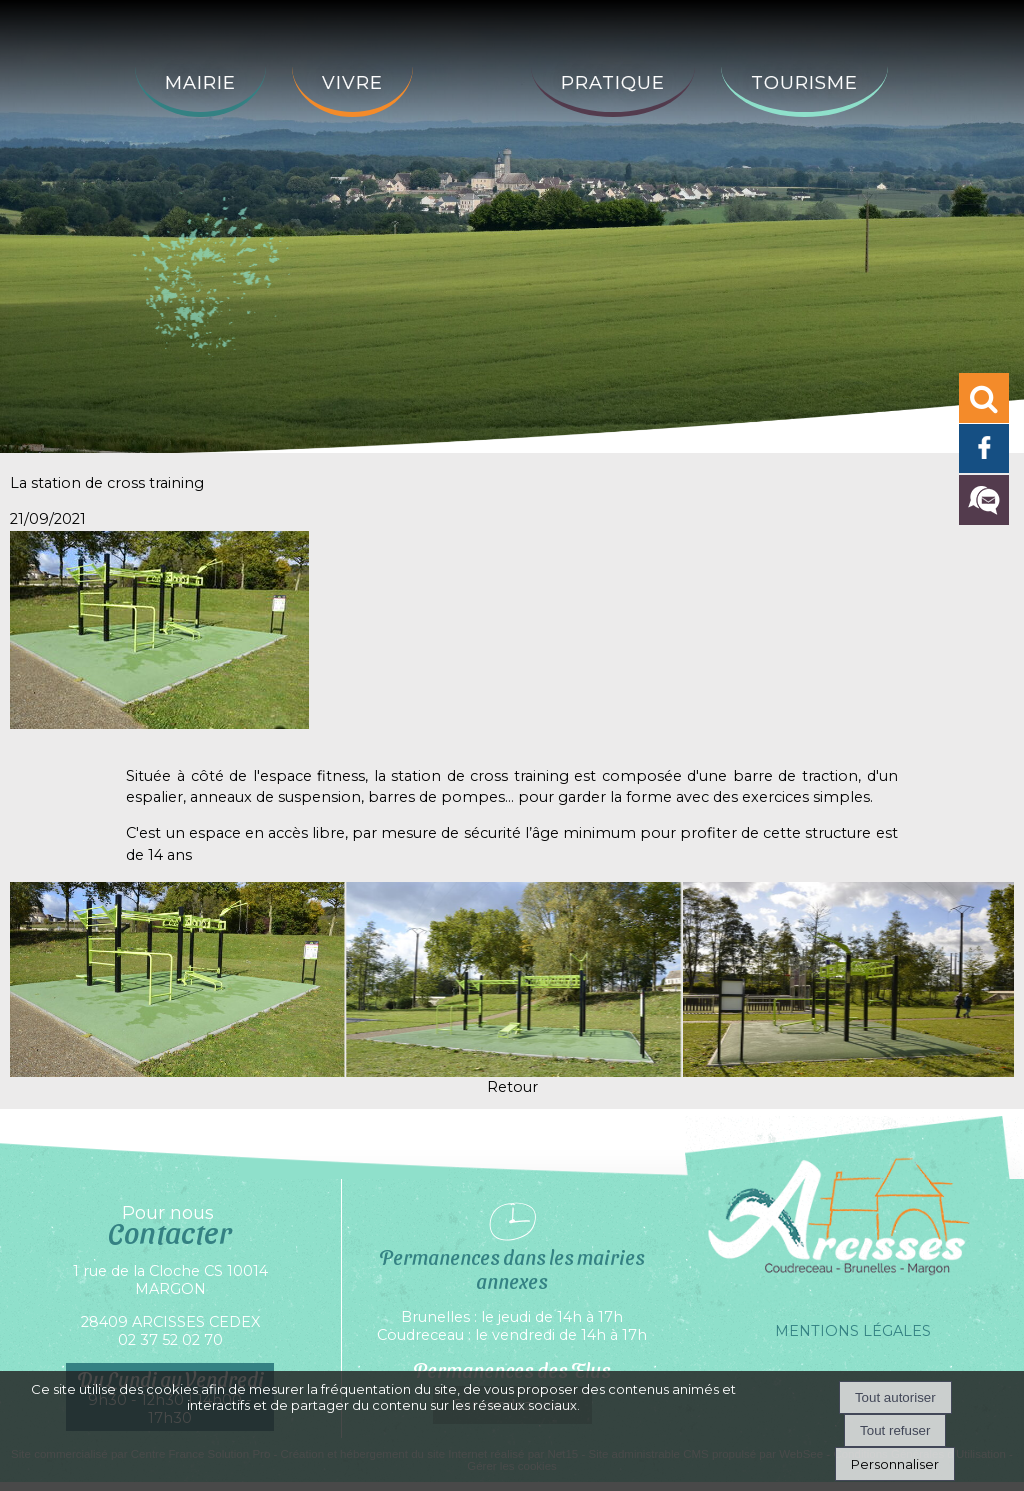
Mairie (200, 83)
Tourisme (804, 83)
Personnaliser (895, 1464)
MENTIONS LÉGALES (853, 1331)
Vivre (352, 83)
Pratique (613, 83)
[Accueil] (472, 67)
